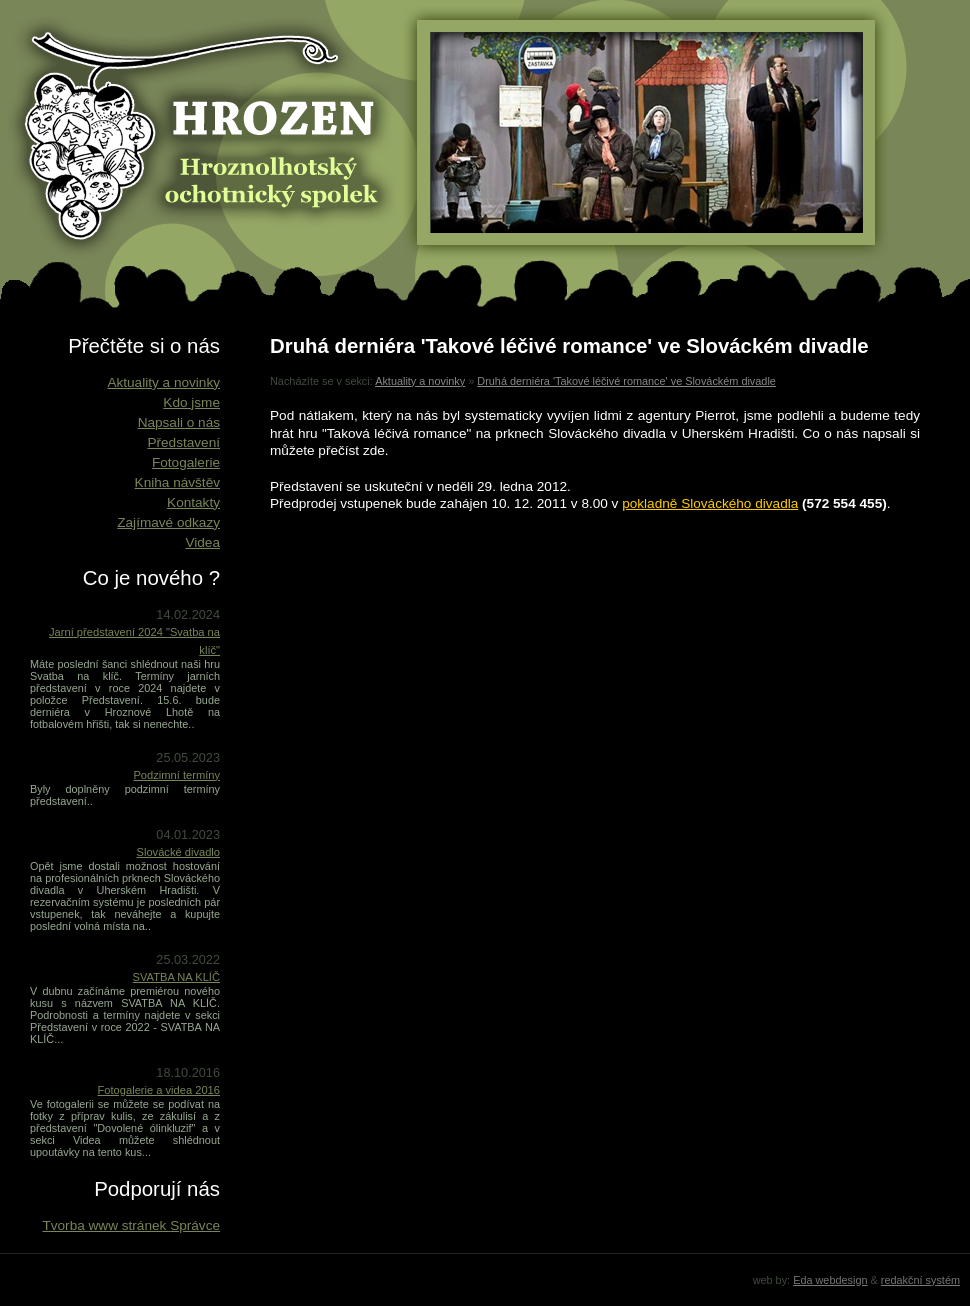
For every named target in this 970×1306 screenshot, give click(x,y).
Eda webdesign (830, 1280)
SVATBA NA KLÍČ (176, 977)
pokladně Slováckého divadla (710, 503)
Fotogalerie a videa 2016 (159, 1090)
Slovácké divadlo (179, 852)
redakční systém (920, 1280)
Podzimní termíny (176, 775)
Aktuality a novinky (420, 381)
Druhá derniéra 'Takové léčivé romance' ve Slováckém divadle (626, 381)
